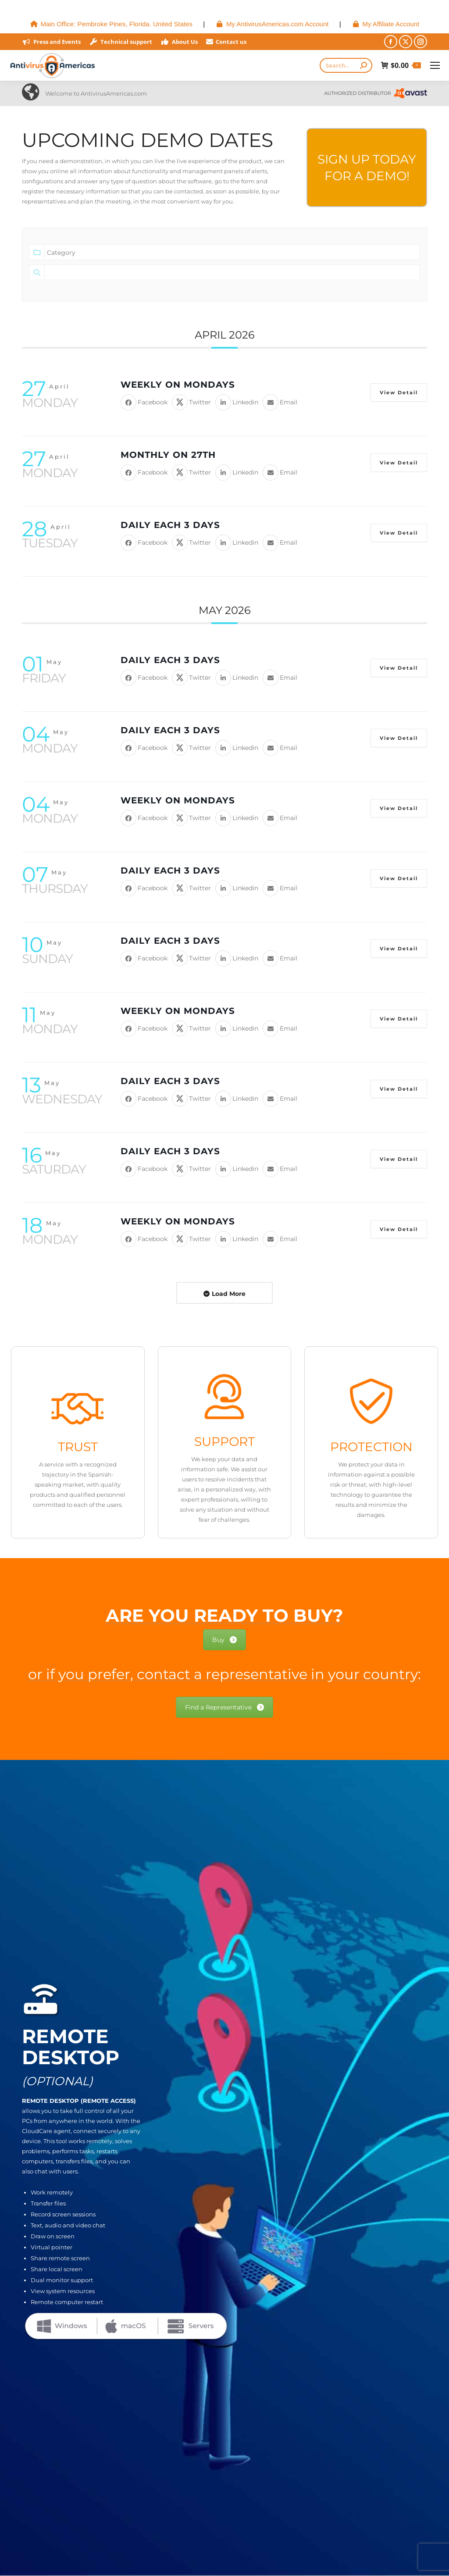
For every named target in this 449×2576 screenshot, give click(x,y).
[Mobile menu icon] (435, 65)
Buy (224, 1640)
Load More (229, 1294)
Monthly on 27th (168, 455)
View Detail (399, 392)
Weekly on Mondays (178, 384)
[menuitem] (111, 24)
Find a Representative (224, 1707)
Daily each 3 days (170, 525)
